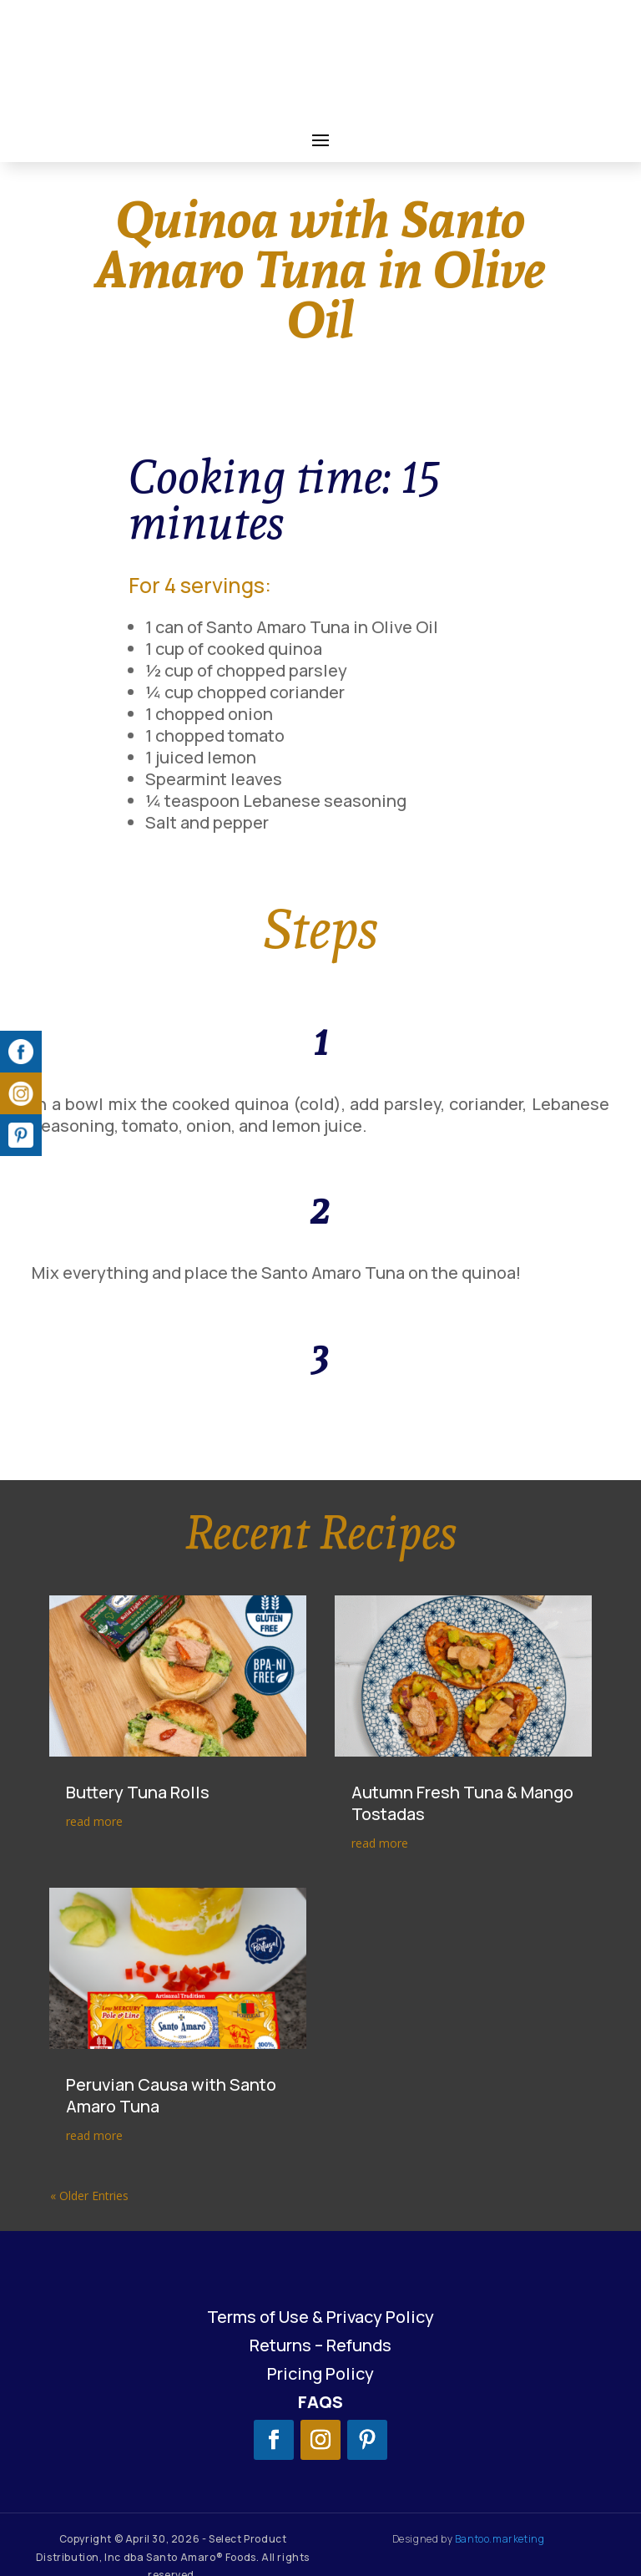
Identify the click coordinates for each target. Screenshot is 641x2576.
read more (94, 1788)
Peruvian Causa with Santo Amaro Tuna (171, 2062)
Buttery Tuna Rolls (137, 1758)
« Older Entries (89, 2163)
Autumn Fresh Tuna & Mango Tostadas (462, 1769)
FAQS (320, 2369)
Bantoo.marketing (500, 2506)
